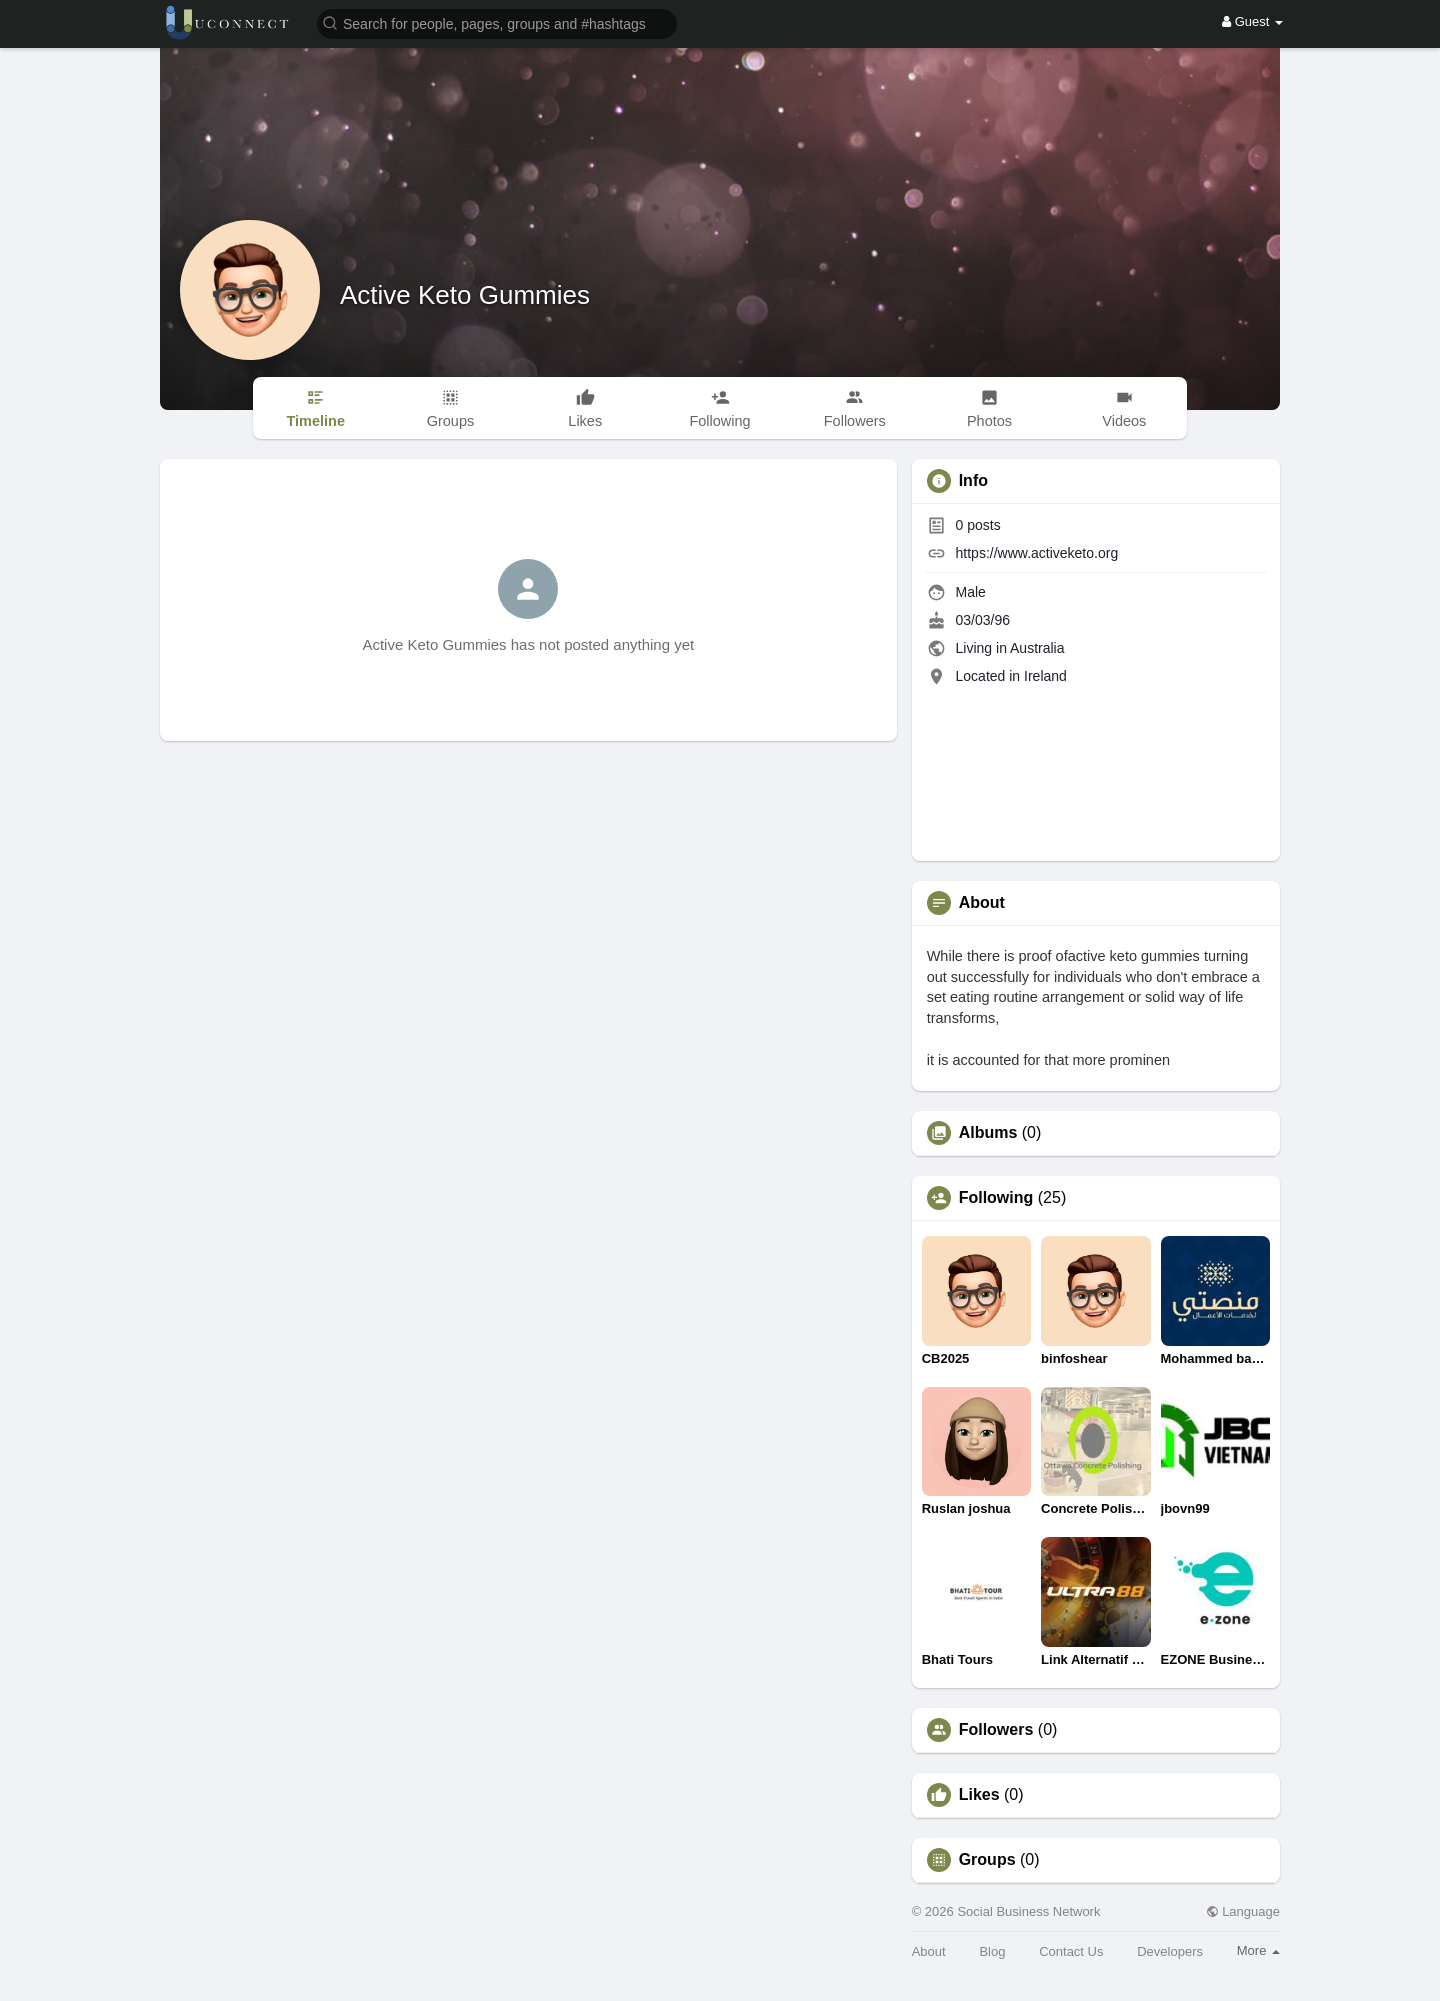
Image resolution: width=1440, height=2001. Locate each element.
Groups (987, 1860)
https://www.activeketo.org (1037, 553)
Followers (996, 1730)
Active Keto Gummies (465, 295)
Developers (1170, 1951)
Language (1243, 1911)
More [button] (1258, 1950)
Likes (979, 1795)
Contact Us (1071, 1951)
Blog (992, 1951)
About (929, 1951)
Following (996, 1198)
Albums (988, 1133)
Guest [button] (1252, 21)
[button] (497, 22)
